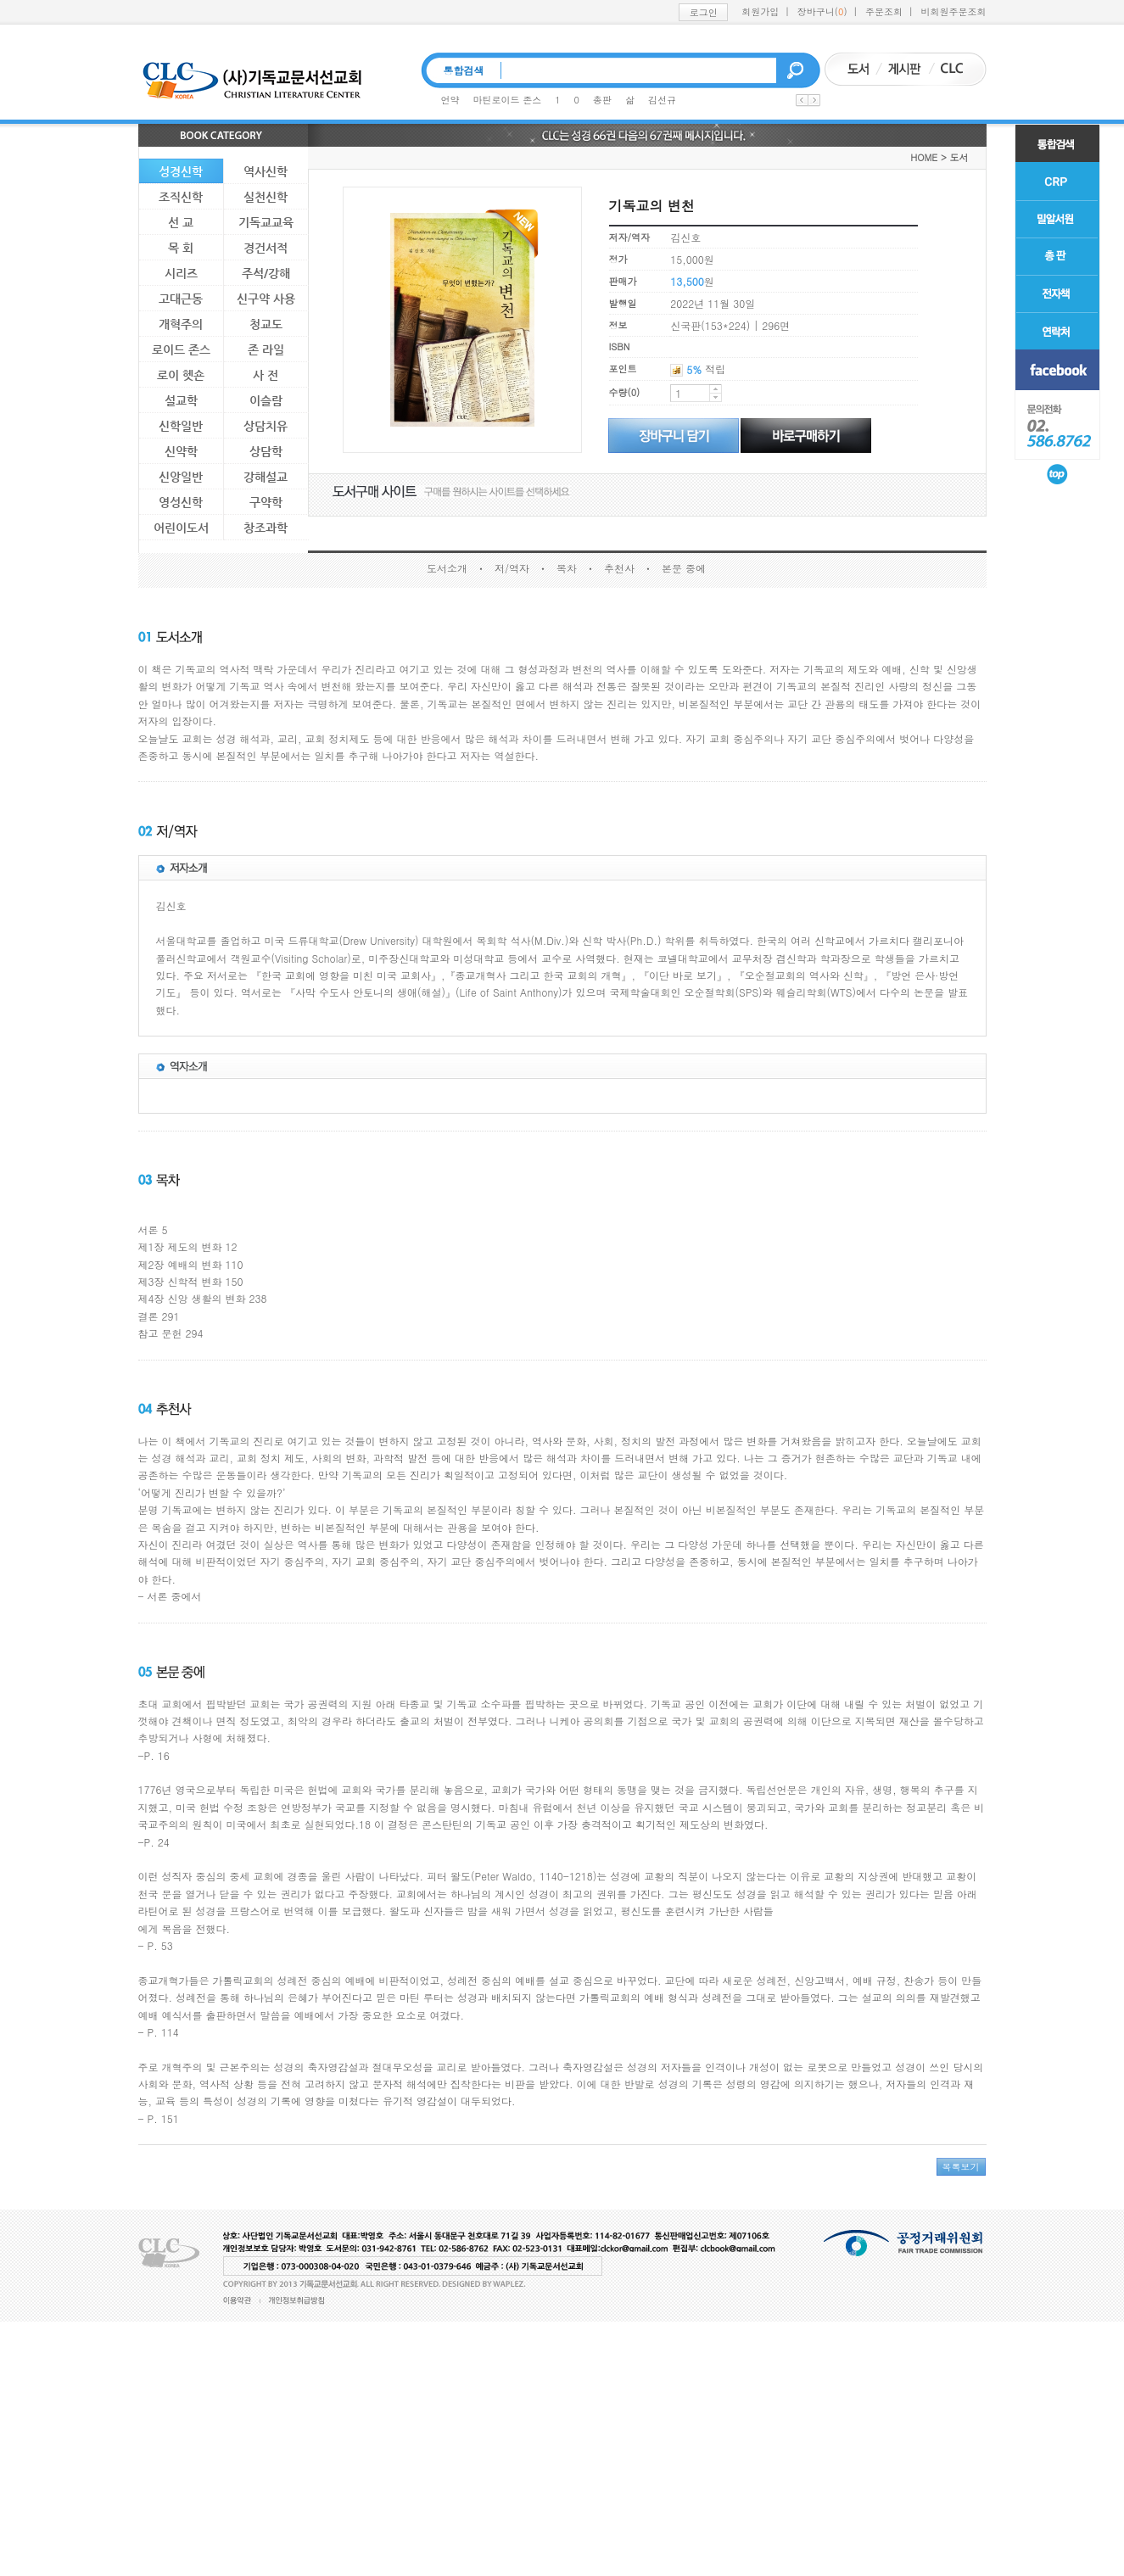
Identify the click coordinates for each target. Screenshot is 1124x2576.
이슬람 (265, 400)
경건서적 (265, 247)
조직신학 (181, 197)
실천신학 (265, 197)
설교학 (181, 400)
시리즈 (181, 273)
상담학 (265, 451)
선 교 (180, 222)
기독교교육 (266, 222)
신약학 (181, 451)
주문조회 (884, 11)
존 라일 (266, 349)
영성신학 (181, 502)
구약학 (265, 502)
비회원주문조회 (954, 11)
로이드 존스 (181, 349)
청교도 (265, 324)
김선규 (662, 99)
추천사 (619, 568)
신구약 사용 (266, 298)
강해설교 (265, 476)
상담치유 (265, 426)
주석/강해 (266, 273)
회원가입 (760, 11)
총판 (602, 99)
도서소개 (447, 568)
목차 (566, 568)
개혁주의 (181, 324)
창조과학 (265, 527)
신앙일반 (181, 476)
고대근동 (181, 298)
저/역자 (512, 568)
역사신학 (265, 171)
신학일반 (181, 426)
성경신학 (181, 171)
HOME (923, 157)
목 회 (180, 247)
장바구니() (822, 11)
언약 (450, 99)
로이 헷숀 (180, 375)
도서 (959, 157)
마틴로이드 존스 (507, 99)
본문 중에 (684, 568)
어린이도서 (181, 527)
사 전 (265, 375)
